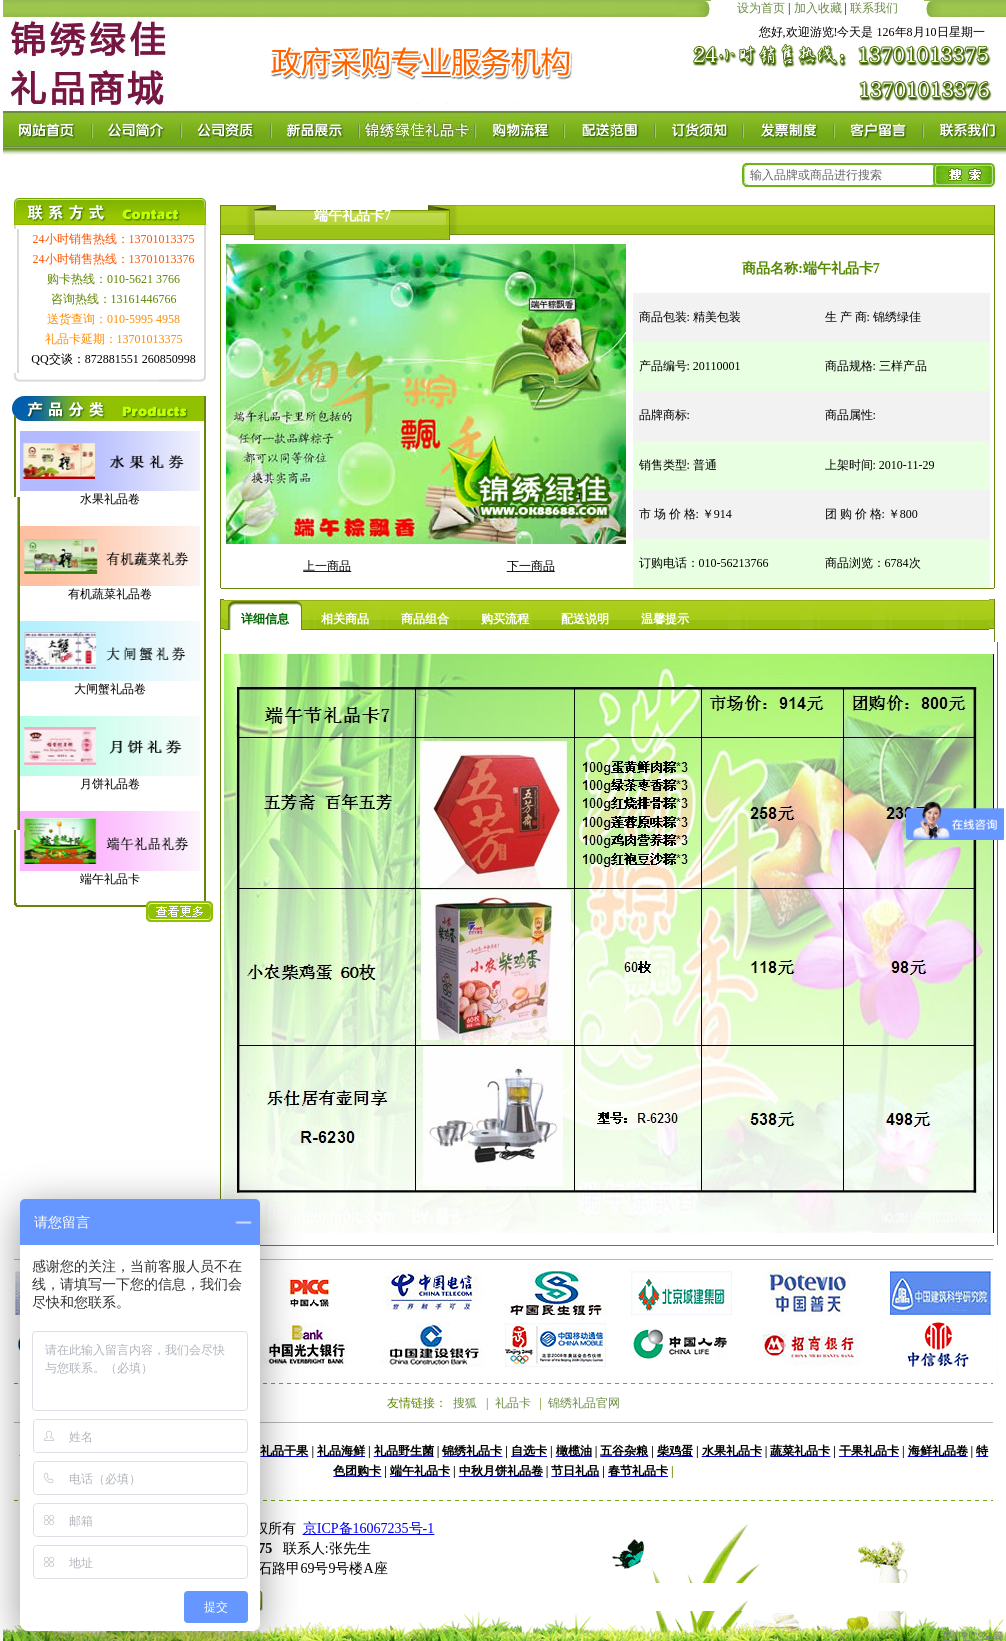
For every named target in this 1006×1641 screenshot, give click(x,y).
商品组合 (425, 619)
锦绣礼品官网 (584, 1403)
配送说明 (585, 619)
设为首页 (761, 8)
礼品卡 (513, 1403)
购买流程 (505, 619)
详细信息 (265, 619)
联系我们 (874, 8)
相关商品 (345, 619)
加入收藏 (818, 8)
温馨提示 (665, 619)
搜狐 (465, 1403)
